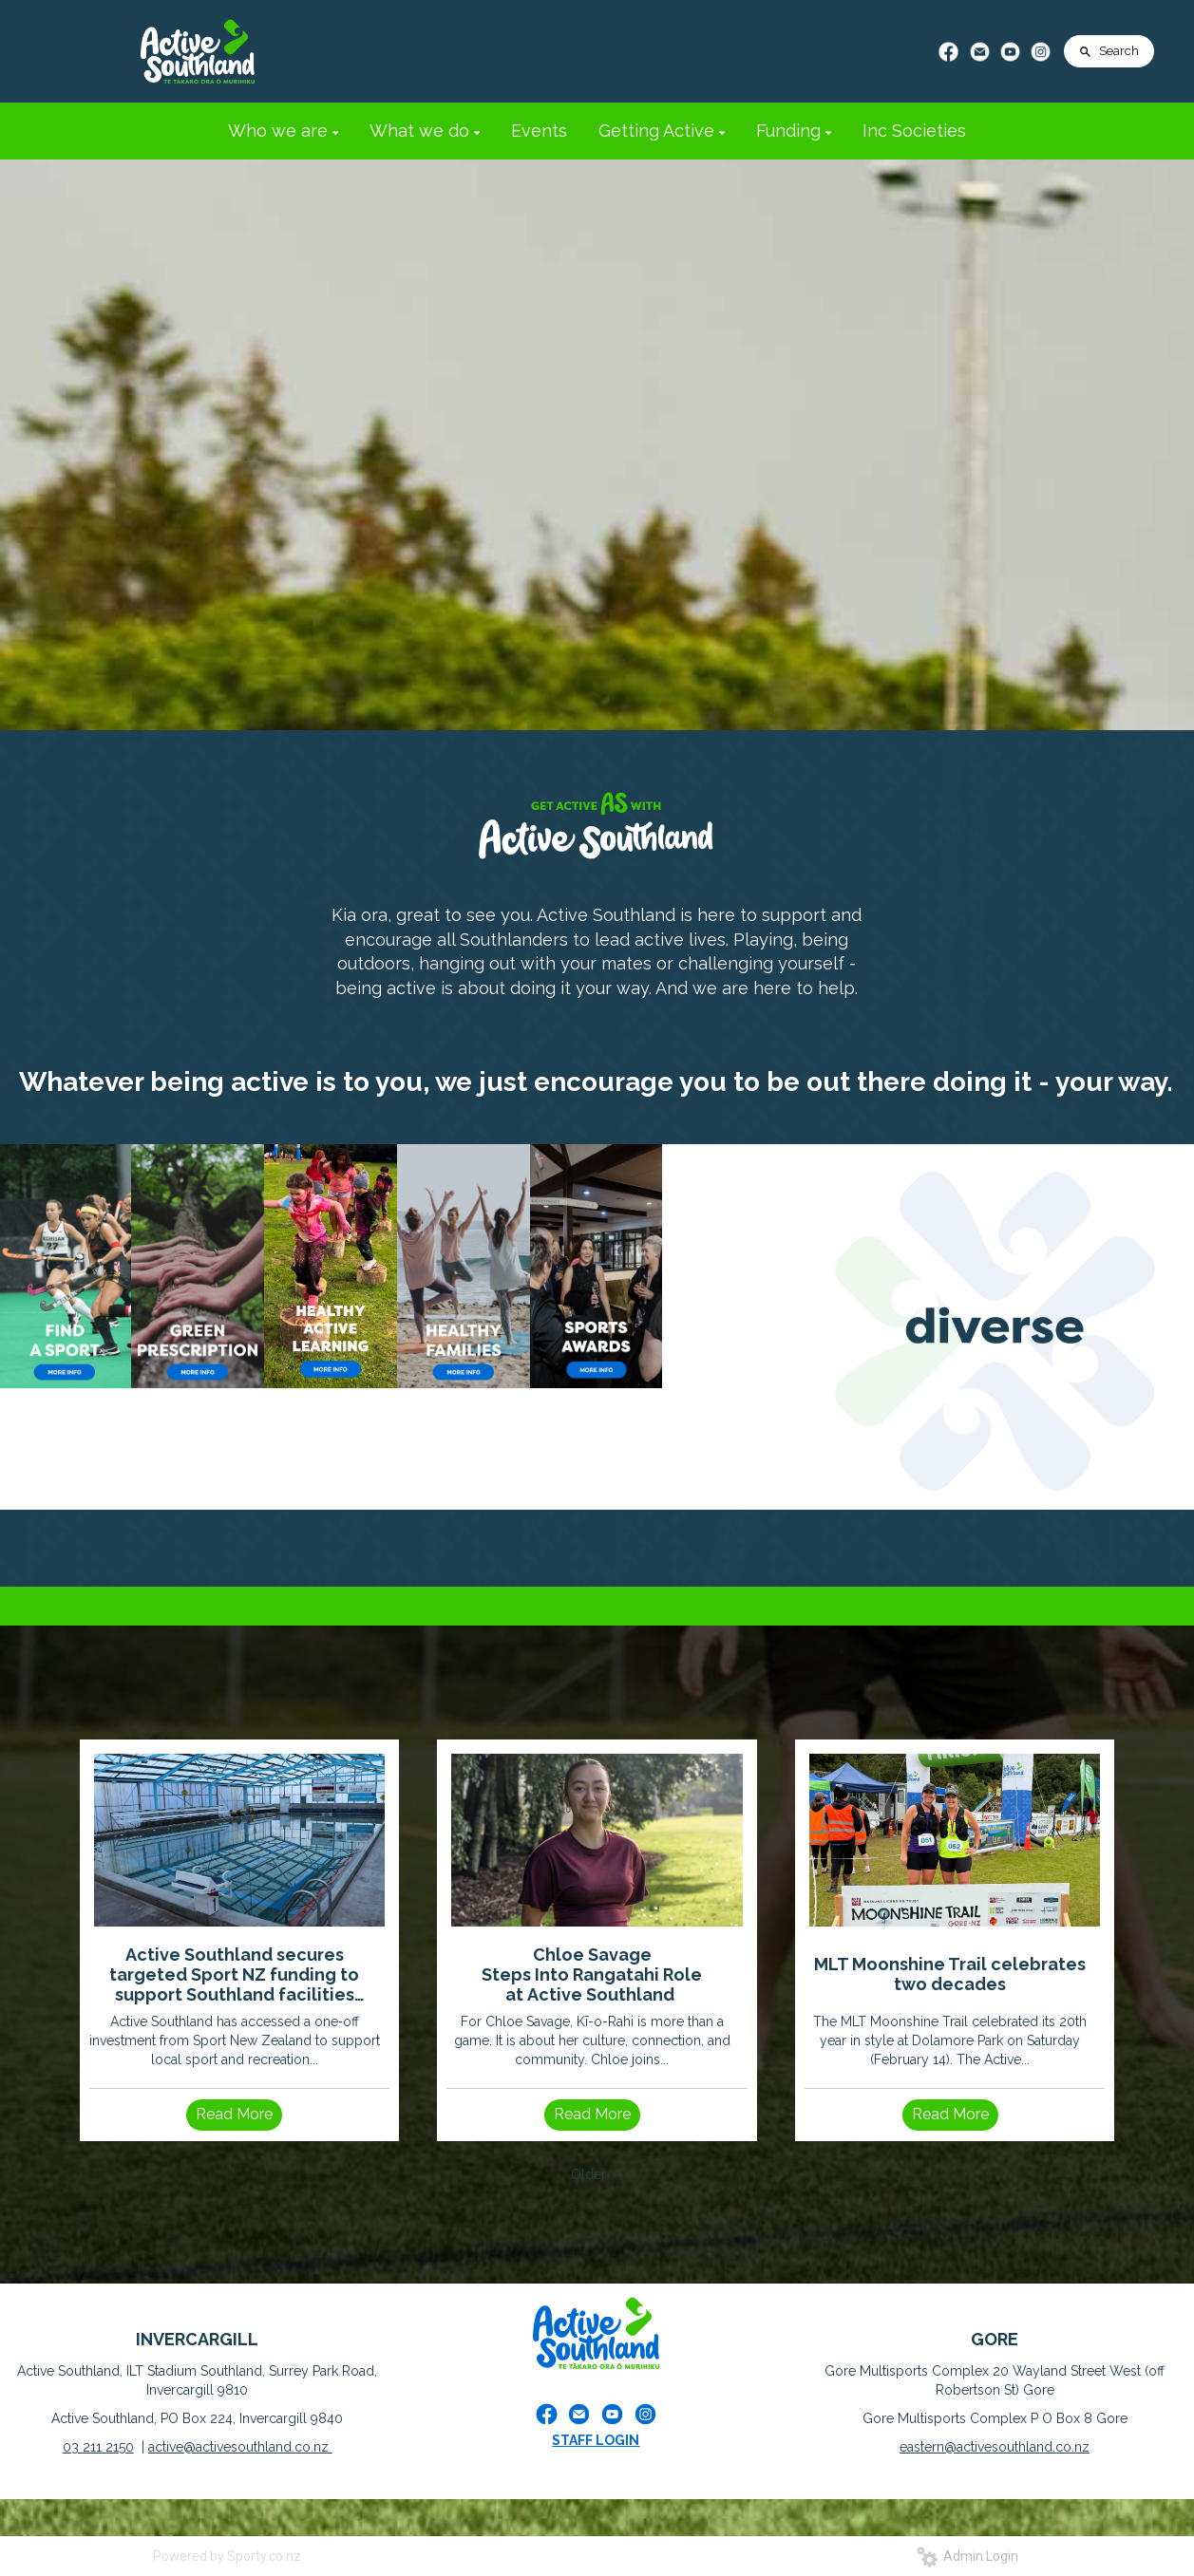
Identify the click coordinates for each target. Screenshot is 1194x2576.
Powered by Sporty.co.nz (227, 2556)
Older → (597, 2174)
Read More (234, 2114)
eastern (922, 2446)
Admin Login (967, 2556)
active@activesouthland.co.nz (240, 2446)
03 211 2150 (98, 2446)
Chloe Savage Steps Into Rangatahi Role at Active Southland (592, 1974)
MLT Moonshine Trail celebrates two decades (950, 1974)
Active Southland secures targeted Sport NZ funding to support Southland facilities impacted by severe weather (234, 1974)
